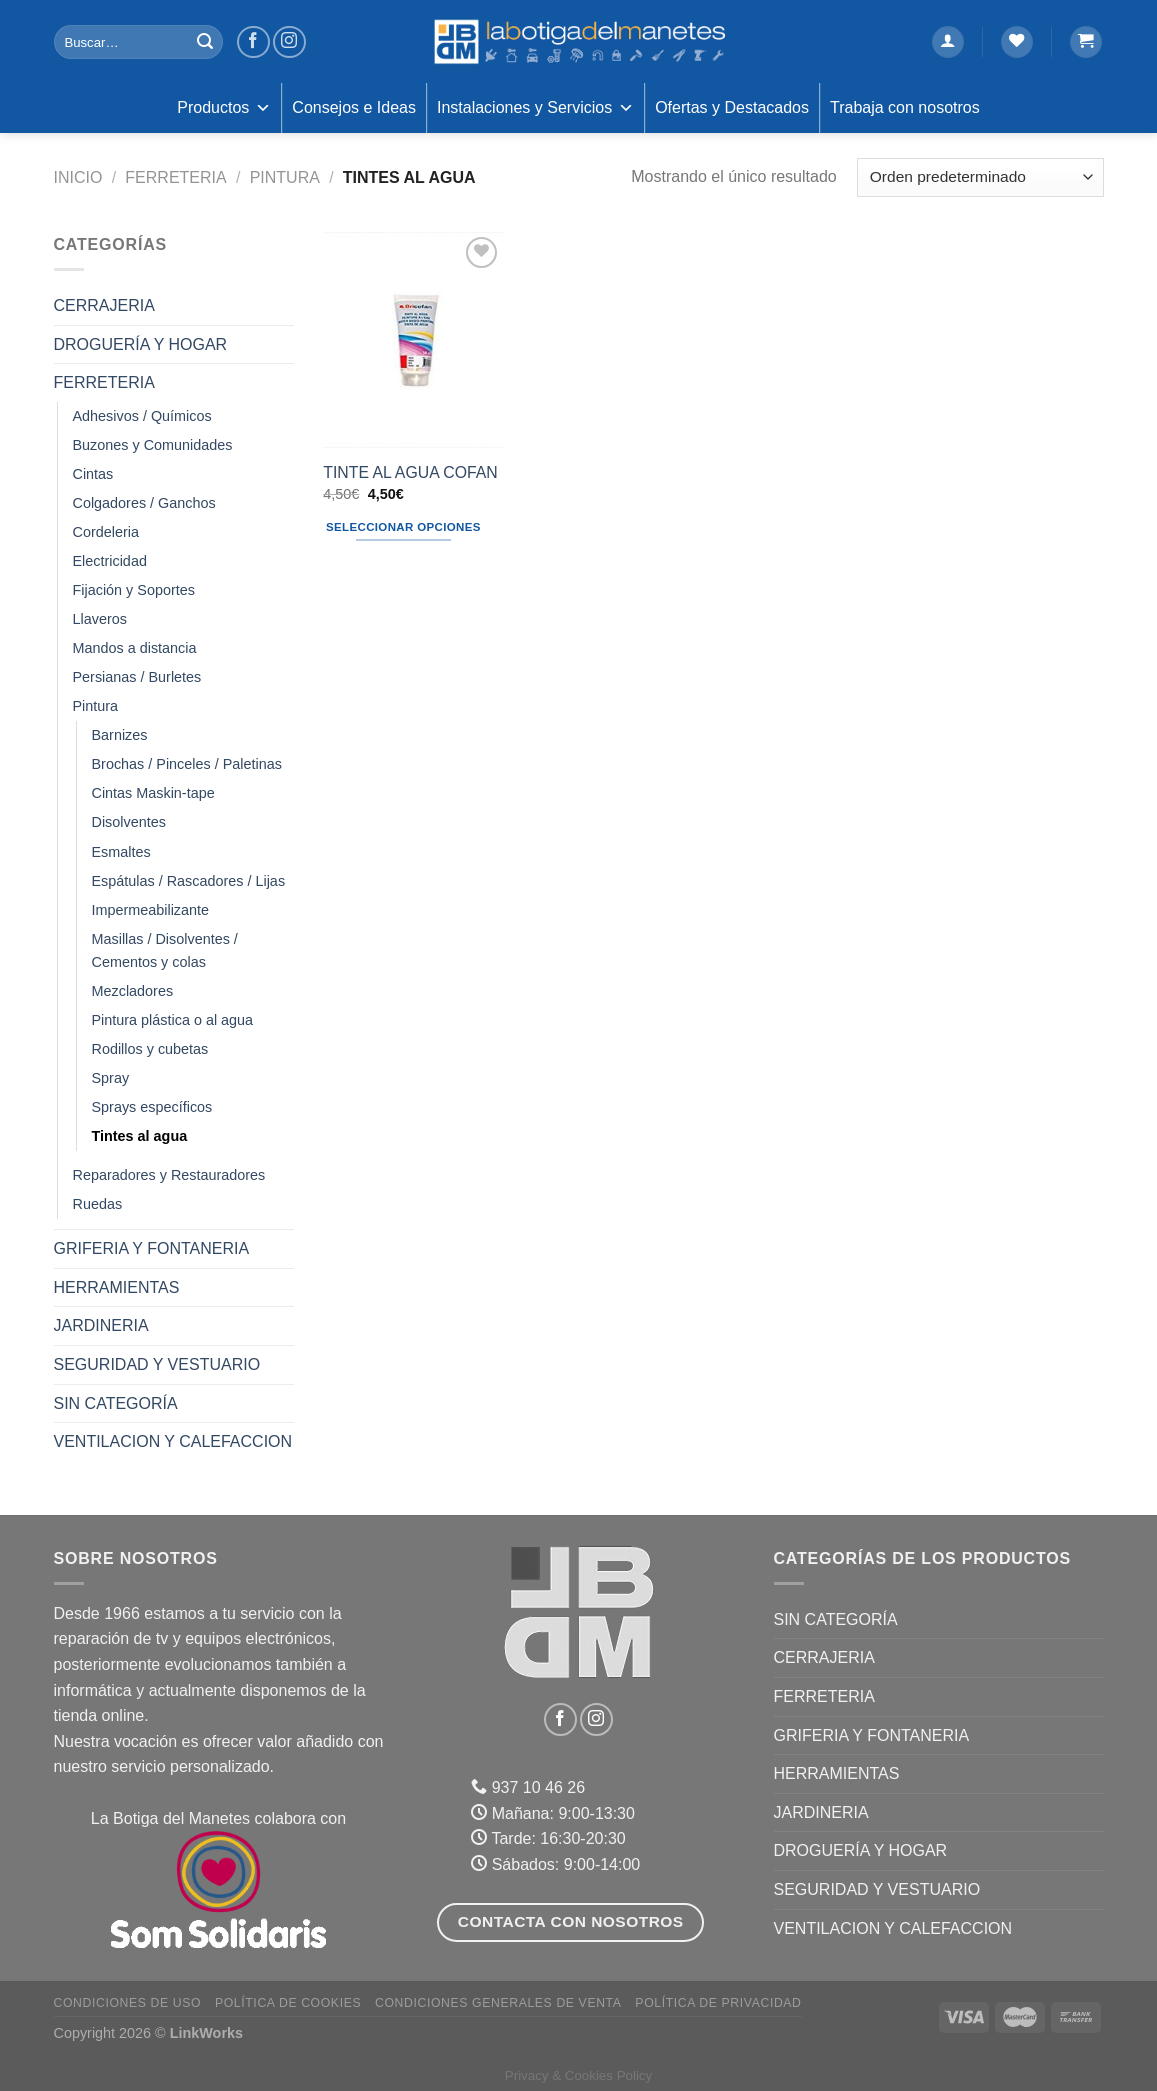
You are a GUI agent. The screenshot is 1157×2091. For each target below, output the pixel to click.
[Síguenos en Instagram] (289, 42)
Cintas (93, 474)
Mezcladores (133, 991)
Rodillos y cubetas (150, 1049)
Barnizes (120, 735)
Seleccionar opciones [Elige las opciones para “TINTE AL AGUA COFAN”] (403, 527)
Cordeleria (106, 532)
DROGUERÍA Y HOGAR (141, 344)
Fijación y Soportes (134, 590)
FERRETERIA (175, 177)
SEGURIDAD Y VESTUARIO (157, 1364)
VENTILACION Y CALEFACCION (173, 1441)
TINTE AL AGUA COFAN (410, 472)
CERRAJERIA (104, 305)
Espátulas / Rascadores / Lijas (189, 881)
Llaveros (100, 619)
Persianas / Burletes (137, 677)
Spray (111, 1078)
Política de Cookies (288, 2003)
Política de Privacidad (718, 2003)
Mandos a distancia (135, 648)
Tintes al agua (140, 1136)
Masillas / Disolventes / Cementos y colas (165, 950)
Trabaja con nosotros (905, 107)
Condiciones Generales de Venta (498, 2003)
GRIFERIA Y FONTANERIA (152, 1248)
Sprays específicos (152, 1107)
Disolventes (129, 822)
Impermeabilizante (151, 910)
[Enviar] (205, 42)
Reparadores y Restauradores (169, 1175)
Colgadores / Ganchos (144, 503)
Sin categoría (116, 1403)
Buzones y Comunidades (153, 445)
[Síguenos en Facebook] (253, 42)
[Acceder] (948, 42)
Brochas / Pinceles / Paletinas (187, 764)
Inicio (78, 177)
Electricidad (110, 561)
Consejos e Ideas (354, 107)
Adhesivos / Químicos (142, 416)
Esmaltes (121, 852)
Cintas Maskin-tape (153, 793)
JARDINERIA (101, 1325)
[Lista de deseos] (1017, 42)
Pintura (285, 177)
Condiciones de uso (128, 2003)
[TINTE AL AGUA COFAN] (413, 340)
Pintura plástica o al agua (173, 1020)
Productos (224, 108)
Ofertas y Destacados (732, 107)
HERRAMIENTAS (117, 1287)
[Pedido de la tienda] (980, 177)
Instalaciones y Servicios (535, 108)
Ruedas (98, 1204)
